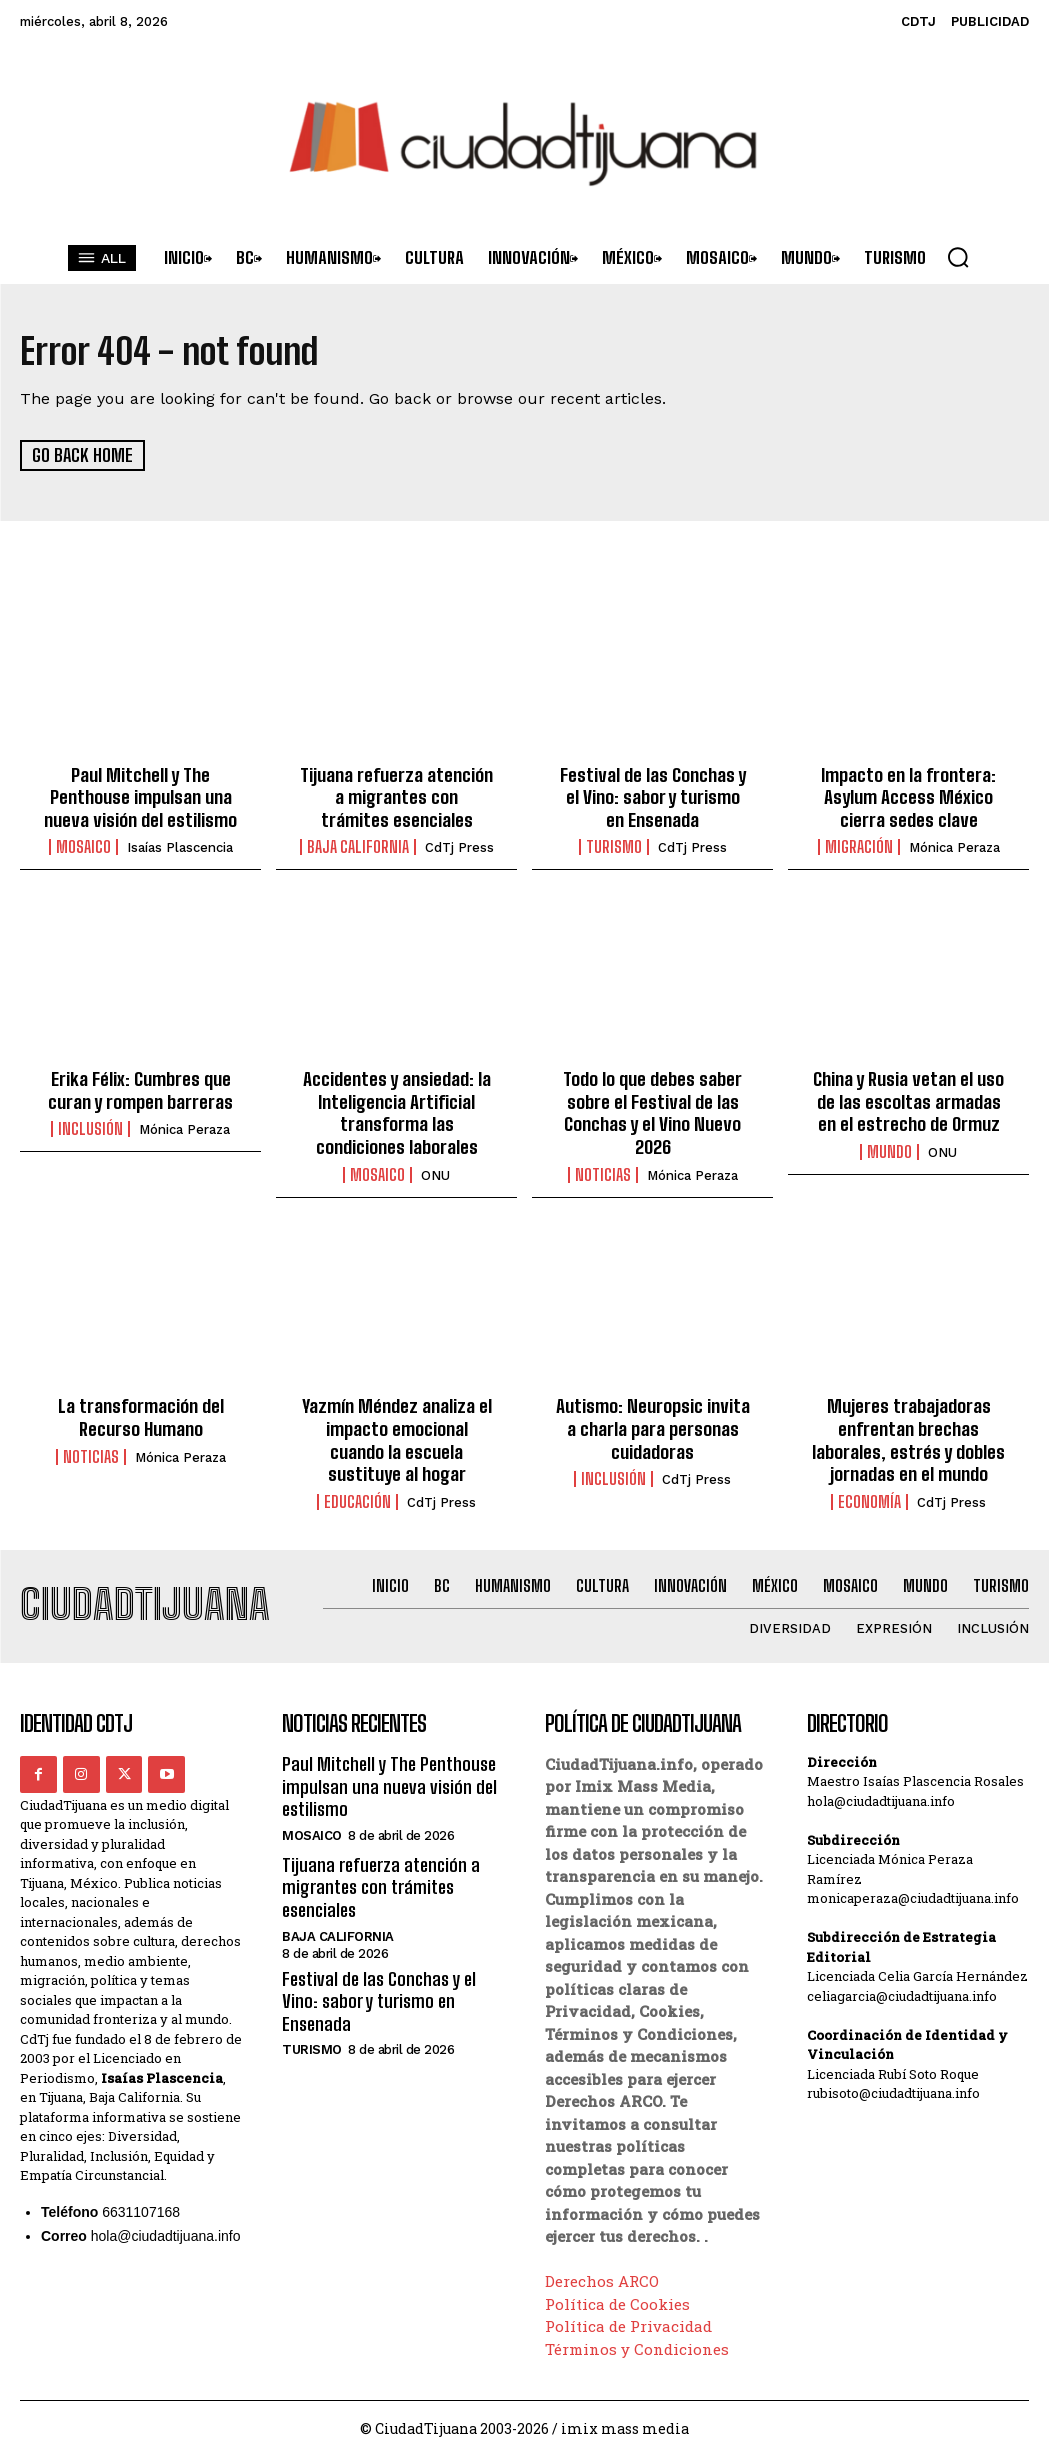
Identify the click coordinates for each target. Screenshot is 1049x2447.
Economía (869, 1491)
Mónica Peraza (954, 844)
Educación (357, 1491)
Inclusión (90, 1124)
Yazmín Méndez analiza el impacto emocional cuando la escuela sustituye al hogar (397, 1430)
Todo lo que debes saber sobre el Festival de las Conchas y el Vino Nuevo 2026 (653, 1107)
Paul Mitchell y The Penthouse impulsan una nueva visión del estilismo (141, 794)
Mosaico (83, 844)
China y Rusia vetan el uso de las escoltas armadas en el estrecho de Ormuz (909, 1096)
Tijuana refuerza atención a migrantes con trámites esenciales (396, 794)
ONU (435, 1167)
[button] (958, 257)
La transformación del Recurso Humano (140, 1409)
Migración (859, 844)
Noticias (603, 1167)
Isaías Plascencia (180, 844)
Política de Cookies (617, 2293)
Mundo (889, 1146)
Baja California (358, 844)
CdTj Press (459, 844)
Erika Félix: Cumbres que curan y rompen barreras (140, 1086)
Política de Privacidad (628, 2315)
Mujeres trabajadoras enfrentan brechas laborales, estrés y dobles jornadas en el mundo (908, 1430)
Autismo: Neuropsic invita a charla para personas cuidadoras (653, 1419)
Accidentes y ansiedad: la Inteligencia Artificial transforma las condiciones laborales (397, 1107)
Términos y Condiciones (637, 2338)
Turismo (614, 844)
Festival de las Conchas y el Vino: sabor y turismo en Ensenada (653, 794)
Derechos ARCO (602, 2270)
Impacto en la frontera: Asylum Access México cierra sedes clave (908, 794)
